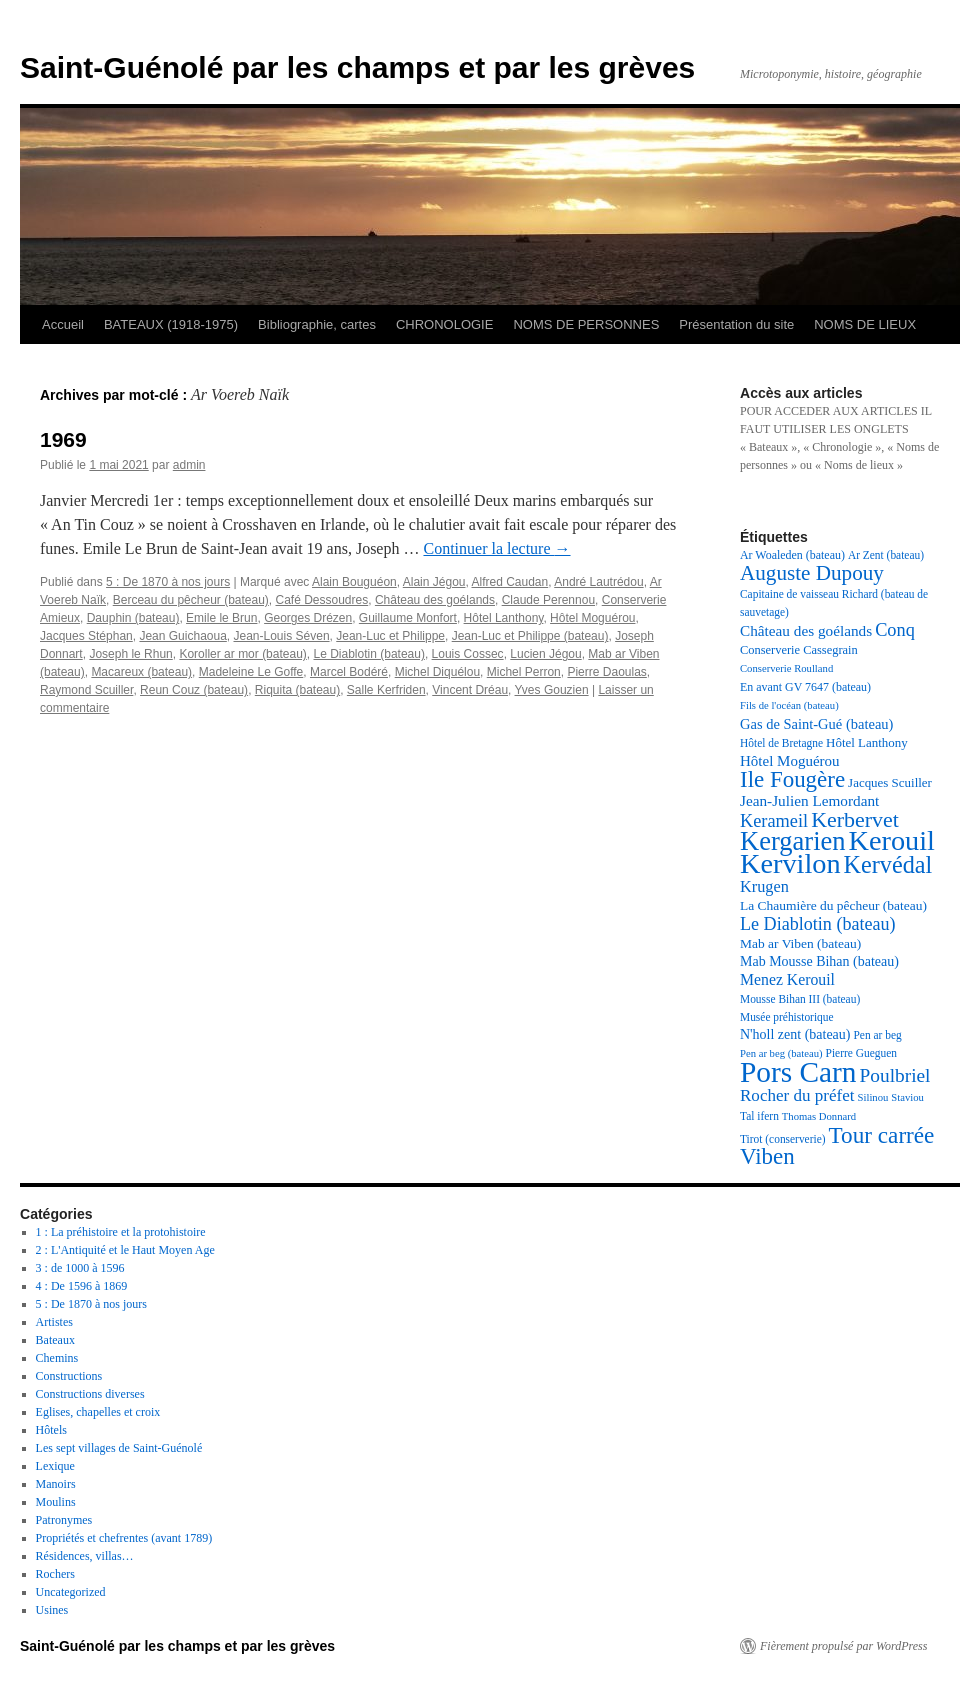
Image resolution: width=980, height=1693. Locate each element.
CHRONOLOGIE (445, 324)
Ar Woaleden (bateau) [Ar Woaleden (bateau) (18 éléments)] (792, 555)
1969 (63, 439)
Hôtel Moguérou (592, 618)
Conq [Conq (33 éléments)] (895, 630)
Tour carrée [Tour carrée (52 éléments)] (882, 1135)
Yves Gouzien (552, 690)
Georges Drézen (308, 618)
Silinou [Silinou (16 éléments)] (873, 1097)
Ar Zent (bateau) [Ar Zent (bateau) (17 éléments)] (886, 555)
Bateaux (55, 1340)
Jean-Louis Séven (282, 636)
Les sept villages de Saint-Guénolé (119, 1448)
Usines (52, 1610)
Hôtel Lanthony (504, 618)
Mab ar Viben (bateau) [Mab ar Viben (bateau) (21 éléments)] (800, 943)
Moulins (56, 1502)
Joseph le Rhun (130, 654)
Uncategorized (71, 1592)
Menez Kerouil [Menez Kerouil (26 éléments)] (787, 979)
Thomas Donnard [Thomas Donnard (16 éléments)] (819, 1116)
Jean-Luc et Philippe (390, 636)
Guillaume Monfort (408, 618)
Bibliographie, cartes (317, 324)
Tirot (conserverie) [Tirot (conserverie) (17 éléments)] (783, 1139)
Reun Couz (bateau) (194, 690)
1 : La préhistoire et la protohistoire (121, 1232)
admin (189, 465)
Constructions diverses (90, 1394)
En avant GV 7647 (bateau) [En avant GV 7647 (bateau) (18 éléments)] (805, 687)
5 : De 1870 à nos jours (168, 582)
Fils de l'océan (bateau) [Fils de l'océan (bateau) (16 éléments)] (789, 705)
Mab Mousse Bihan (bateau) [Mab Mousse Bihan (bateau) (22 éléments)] (819, 961)
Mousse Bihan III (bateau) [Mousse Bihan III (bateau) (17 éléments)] (800, 999)
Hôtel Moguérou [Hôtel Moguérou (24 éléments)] (790, 761)
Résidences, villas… (85, 1556)
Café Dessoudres (322, 600)
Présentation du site (736, 324)
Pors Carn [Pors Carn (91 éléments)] (798, 1072)
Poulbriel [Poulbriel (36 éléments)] (895, 1075)
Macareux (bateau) (141, 672)
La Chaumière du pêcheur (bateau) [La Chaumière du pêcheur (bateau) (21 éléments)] (833, 905)
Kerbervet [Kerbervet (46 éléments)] (855, 819)
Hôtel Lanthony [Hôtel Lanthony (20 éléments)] (867, 742)
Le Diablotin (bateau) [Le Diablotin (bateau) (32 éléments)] (818, 924)
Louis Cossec (468, 654)
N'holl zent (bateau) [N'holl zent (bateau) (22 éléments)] (795, 1034)
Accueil (63, 324)
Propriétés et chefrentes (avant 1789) (124, 1538)
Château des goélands (435, 600)
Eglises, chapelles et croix (98, 1412)
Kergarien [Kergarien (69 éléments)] (793, 841)
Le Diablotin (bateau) (369, 654)
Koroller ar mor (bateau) (242, 654)
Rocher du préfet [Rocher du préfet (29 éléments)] (797, 1095)
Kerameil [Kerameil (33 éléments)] (774, 821)
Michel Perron (524, 672)
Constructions (69, 1376)
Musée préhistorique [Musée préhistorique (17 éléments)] (787, 1017)
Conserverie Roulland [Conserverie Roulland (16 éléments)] (786, 668)
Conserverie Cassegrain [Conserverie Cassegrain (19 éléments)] (799, 650)
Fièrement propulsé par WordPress (843, 1646)
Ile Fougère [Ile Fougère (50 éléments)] (792, 779)
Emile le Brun (221, 618)
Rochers (55, 1574)
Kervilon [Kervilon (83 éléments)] (790, 863)
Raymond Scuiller (86, 690)
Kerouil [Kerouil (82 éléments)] (892, 840)
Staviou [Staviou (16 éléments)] (907, 1097)
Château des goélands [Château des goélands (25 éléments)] (806, 630)
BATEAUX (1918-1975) (171, 324)
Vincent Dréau (470, 690)
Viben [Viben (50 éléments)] (767, 1156)
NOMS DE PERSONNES (586, 324)
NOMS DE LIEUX (865, 324)
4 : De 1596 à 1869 (82, 1286)
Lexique (55, 1466)
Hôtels (51, 1430)
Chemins (57, 1358)
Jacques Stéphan (86, 636)
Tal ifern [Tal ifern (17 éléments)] (759, 1116)
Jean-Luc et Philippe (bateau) (530, 636)
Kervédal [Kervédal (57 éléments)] (888, 864)
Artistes (54, 1322)
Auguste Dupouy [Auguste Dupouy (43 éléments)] (812, 573)
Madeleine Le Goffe (251, 672)
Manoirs (56, 1484)
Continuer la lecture (496, 548)
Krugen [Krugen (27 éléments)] (764, 886)
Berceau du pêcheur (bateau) (191, 600)
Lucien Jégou (545, 654)
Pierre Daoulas (606, 672)
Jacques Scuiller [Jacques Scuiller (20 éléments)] (890, 782)
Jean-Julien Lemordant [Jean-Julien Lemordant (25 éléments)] (809, 800)
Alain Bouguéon (354, 582)
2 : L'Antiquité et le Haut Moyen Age (125, 1250)
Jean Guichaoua (182, 636)
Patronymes (64, 1520)
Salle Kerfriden (386, 690)
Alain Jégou (434, 582)
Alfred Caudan (510, 582)
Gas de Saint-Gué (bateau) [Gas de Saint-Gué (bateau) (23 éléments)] (816, 724)
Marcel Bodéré (349, 672)
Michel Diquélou (437, 672)
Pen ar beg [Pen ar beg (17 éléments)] (877, 1035)
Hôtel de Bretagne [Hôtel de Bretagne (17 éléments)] (781, 743)
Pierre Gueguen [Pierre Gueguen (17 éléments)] (861, 1053)
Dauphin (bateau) (133, 618)
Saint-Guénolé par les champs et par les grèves (357, 67)
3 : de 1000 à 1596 (80, 1268)
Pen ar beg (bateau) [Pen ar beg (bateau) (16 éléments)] (781, 1053)
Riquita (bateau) (297, 690)
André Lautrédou (598, 582)
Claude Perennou (548, 600)
